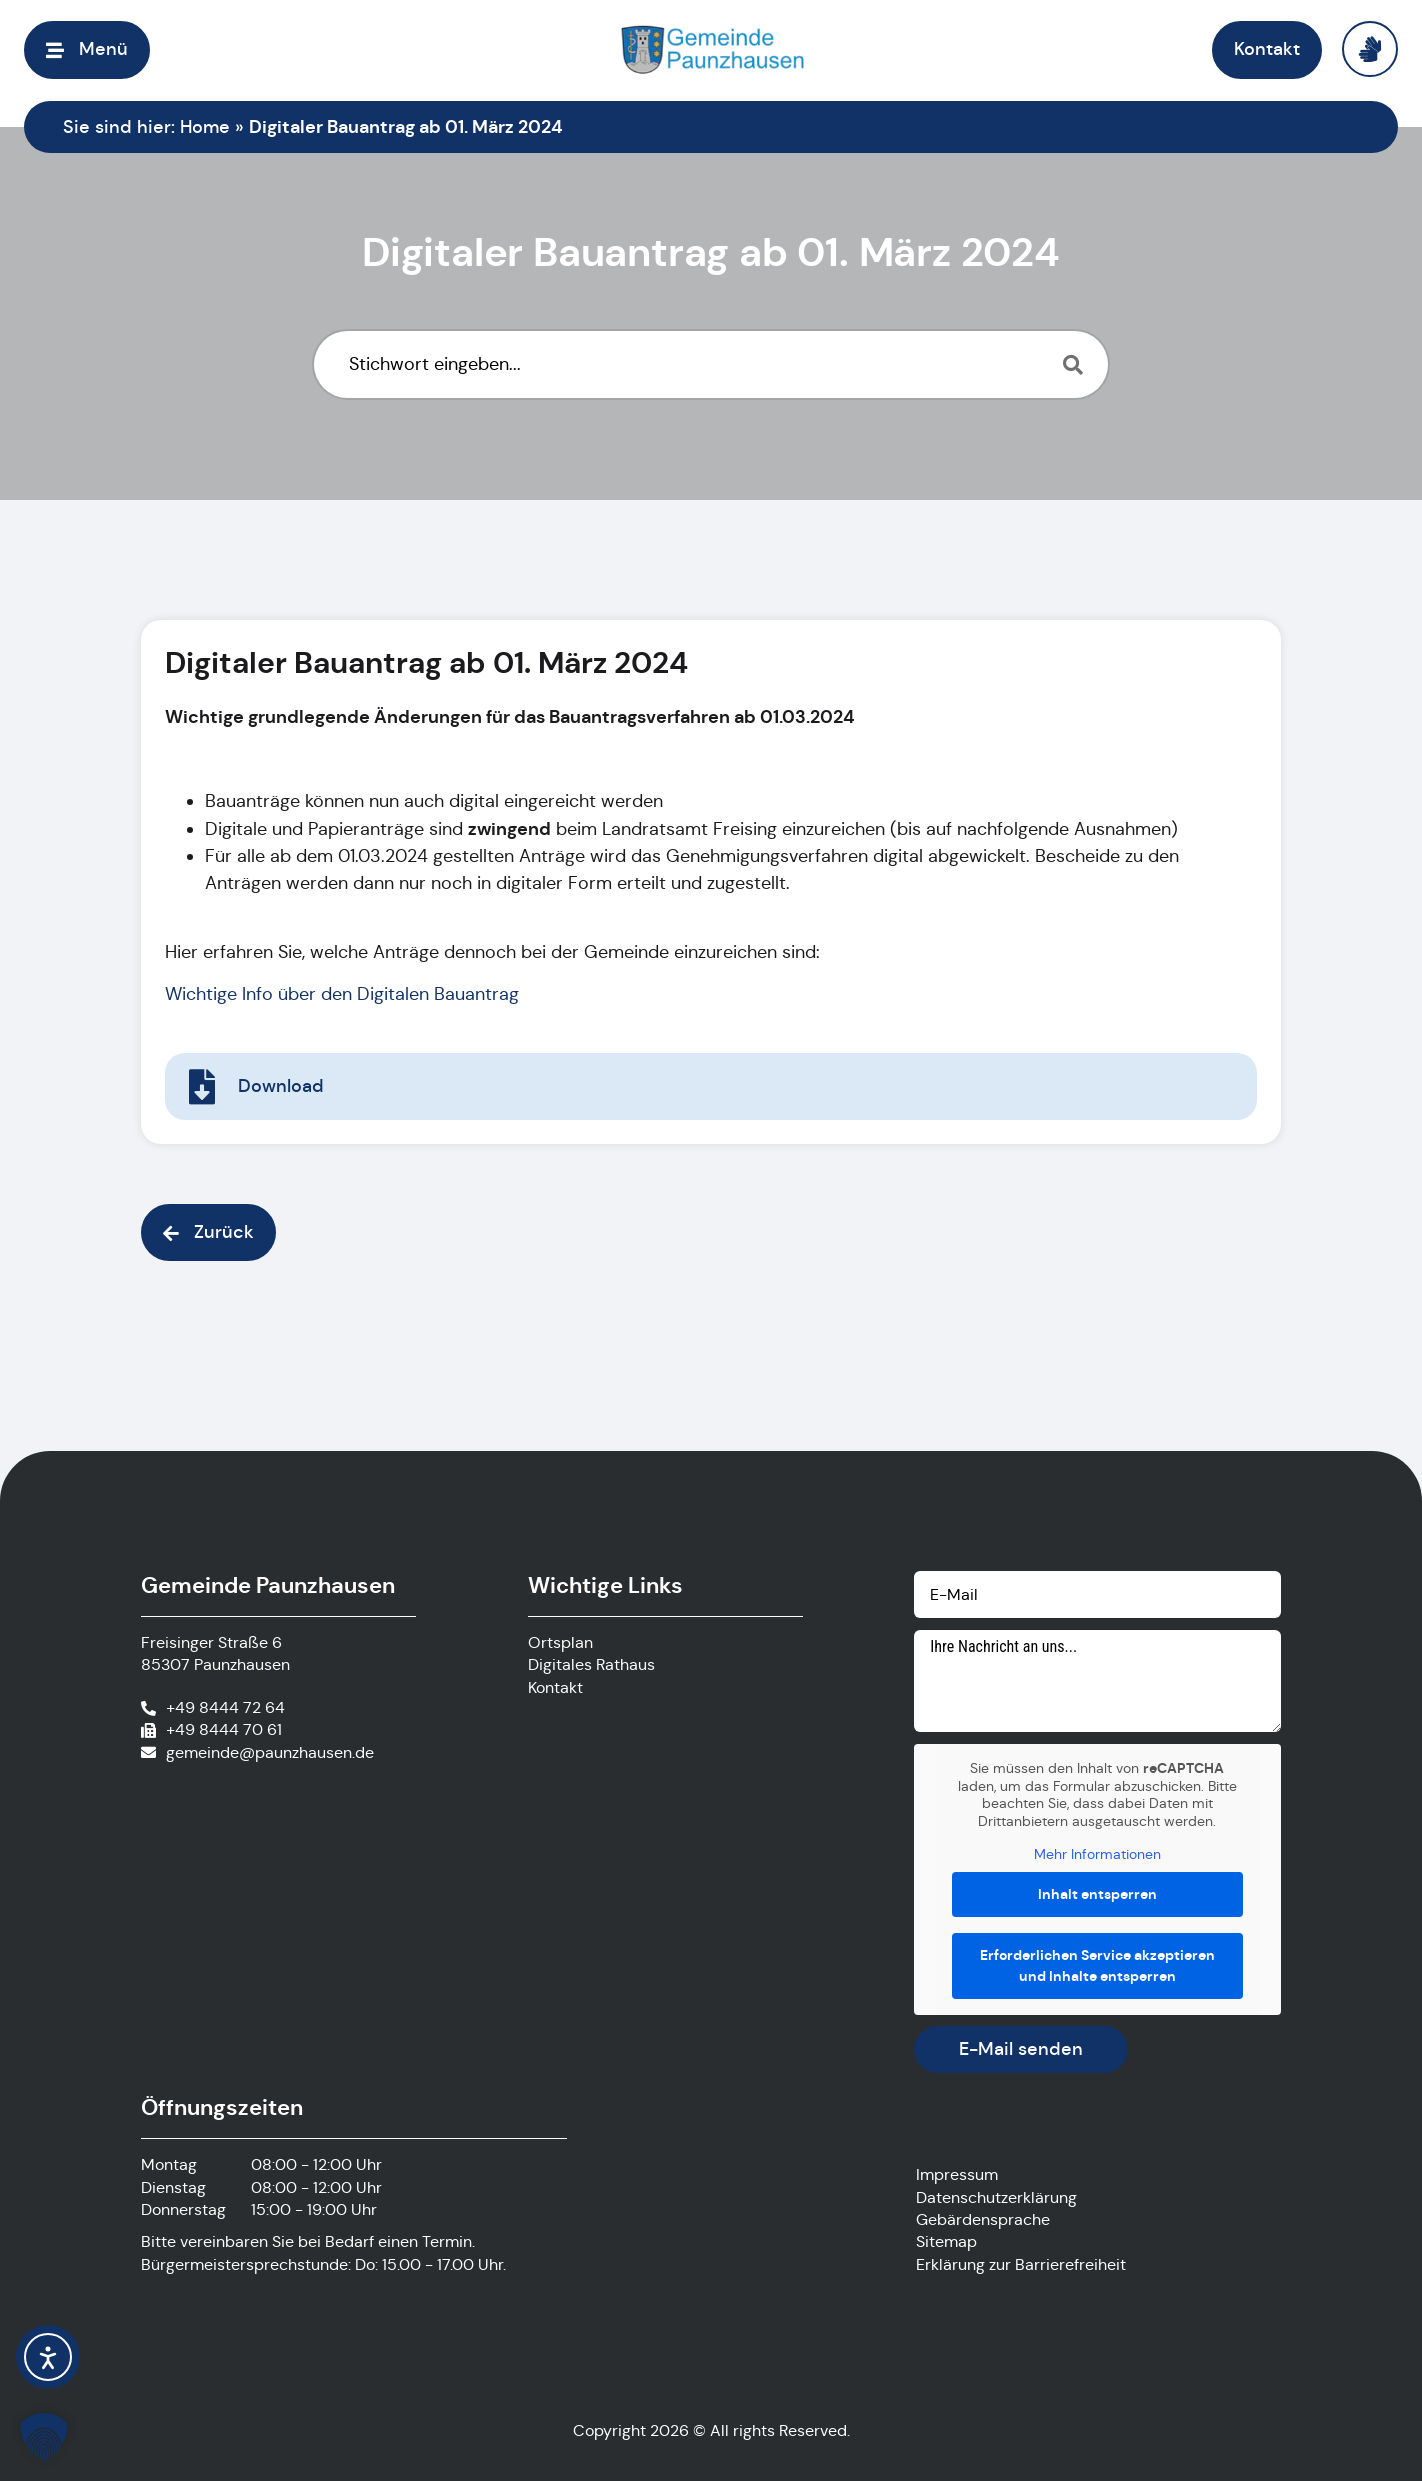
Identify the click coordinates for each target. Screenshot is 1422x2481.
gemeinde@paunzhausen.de (270, 1752)
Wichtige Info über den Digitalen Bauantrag (343, 994)
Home (205, 127)
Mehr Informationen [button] (1097, 1854)
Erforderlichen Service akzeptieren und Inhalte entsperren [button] (1097, 1964)
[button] (87, 49)
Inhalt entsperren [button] (1097, 1893)
